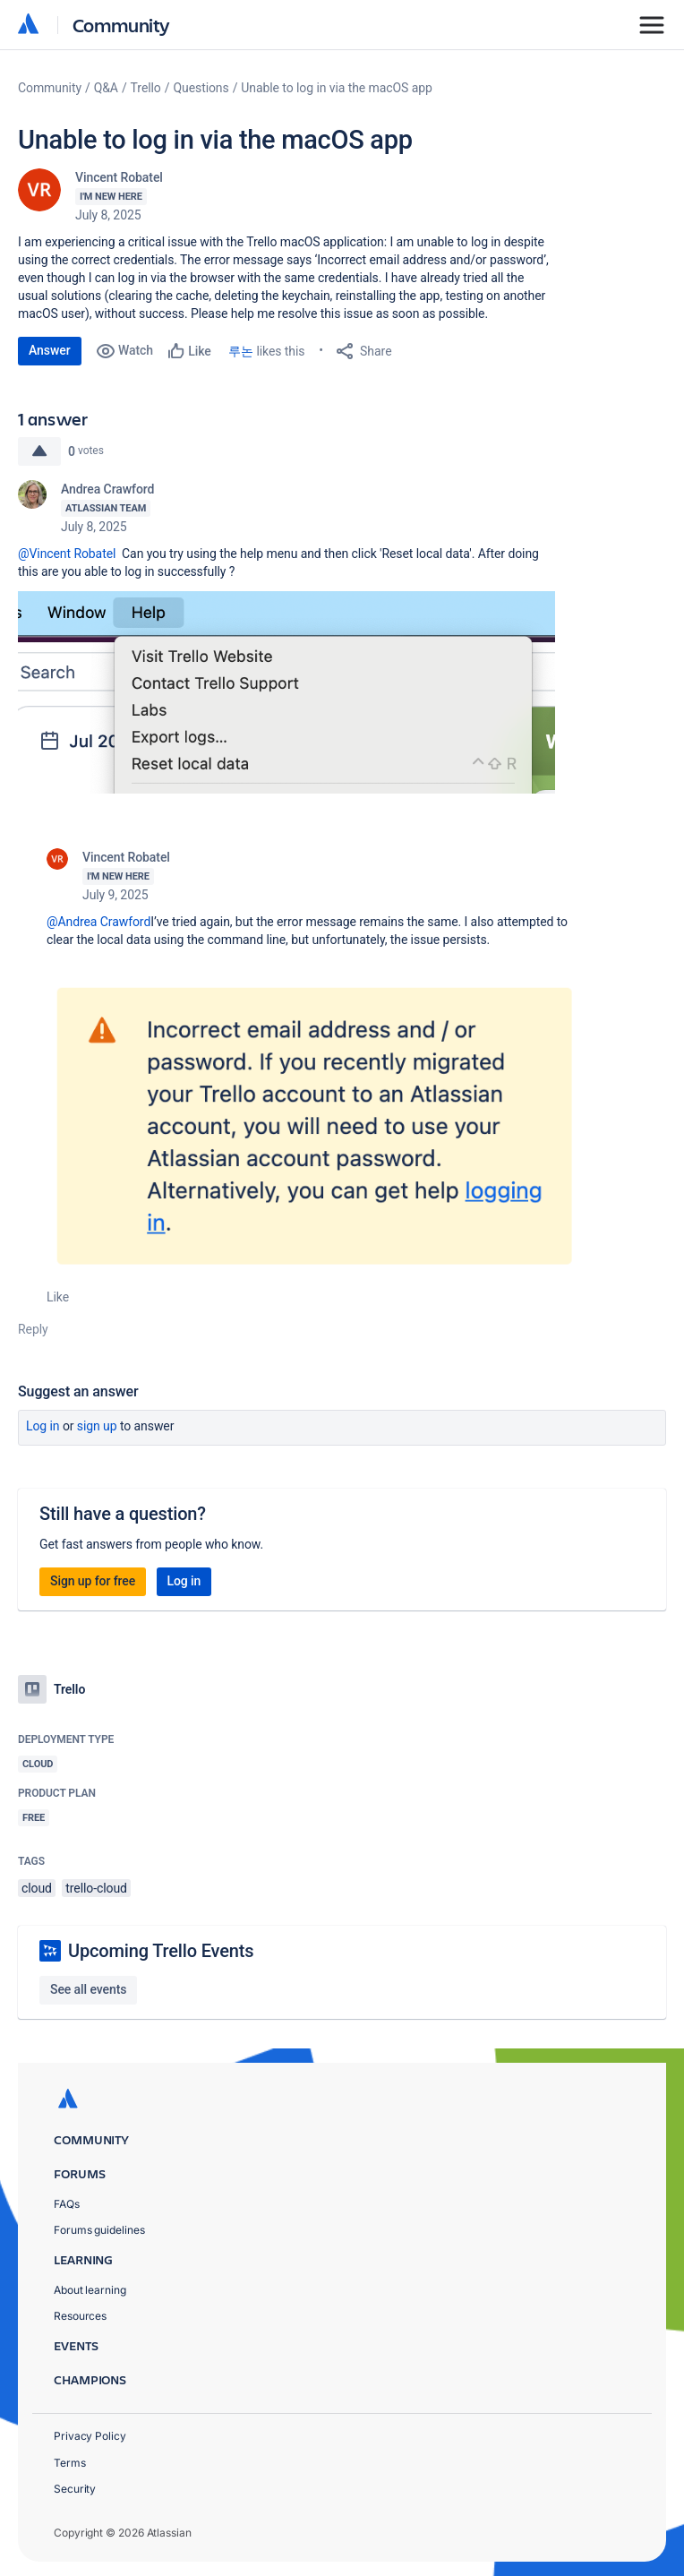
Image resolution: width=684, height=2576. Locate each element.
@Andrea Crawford (98, 921)
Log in (43, 1426)
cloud (36, 1888)
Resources (80, 2316)
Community (121, 25)
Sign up (97, 1426)
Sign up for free (92, 1581)
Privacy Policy (90, 2436)
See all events (88, 1989)
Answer (50, 350)
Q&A (106, 88)
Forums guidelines (99, 2230)
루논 (240, 351)
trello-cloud (96, 1888)
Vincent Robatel (119, 177)
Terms (70, 2462)
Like (58, 1297)
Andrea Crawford (107, 489)
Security (75, 2488)
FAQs (67, 2204)
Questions (200, 88)
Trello (146, 88)
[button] (286, 692)
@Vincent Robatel (66, 553)
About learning (90, 2290)
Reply (33, 1329)
